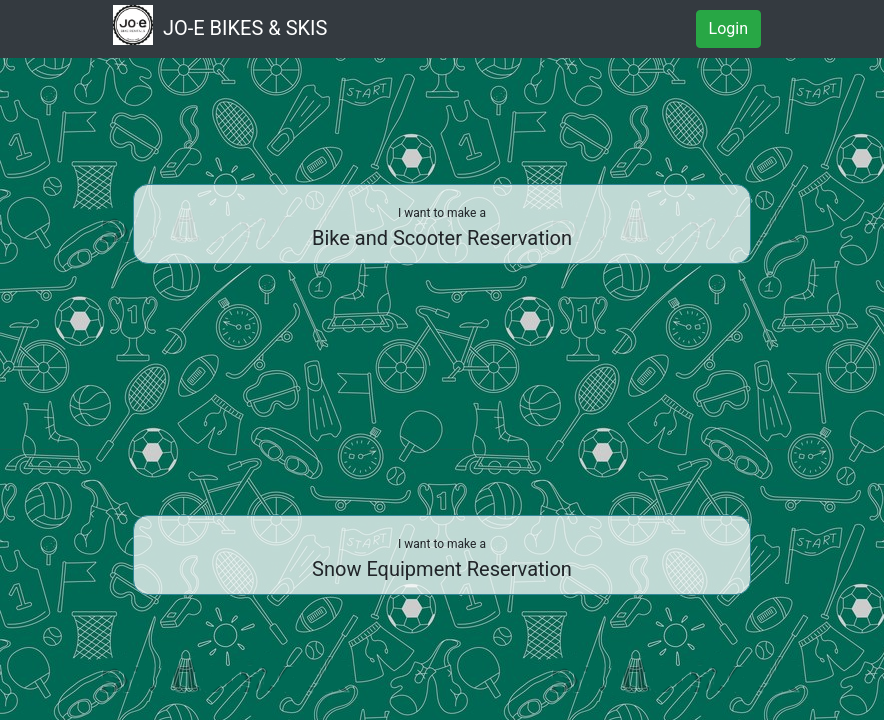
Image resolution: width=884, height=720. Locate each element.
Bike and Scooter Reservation (442, 228)
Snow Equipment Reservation (442, 559)
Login (728, 28)
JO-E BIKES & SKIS (220, 26)
